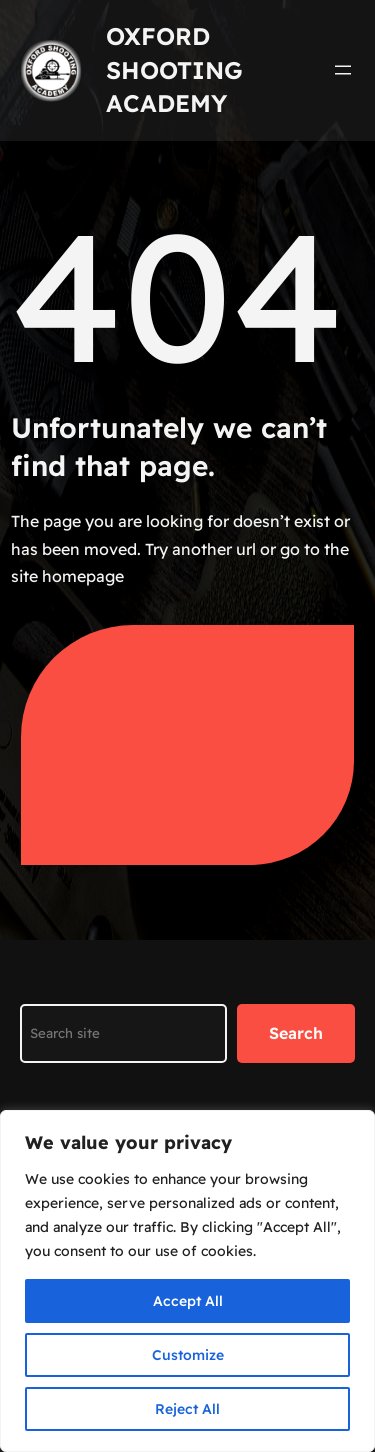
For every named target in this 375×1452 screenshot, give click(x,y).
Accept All (188, 1301)
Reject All (187, 1409)
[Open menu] (343, 70)
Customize (188, 1355)
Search (296, 1033)
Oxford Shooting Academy (174, 69)
